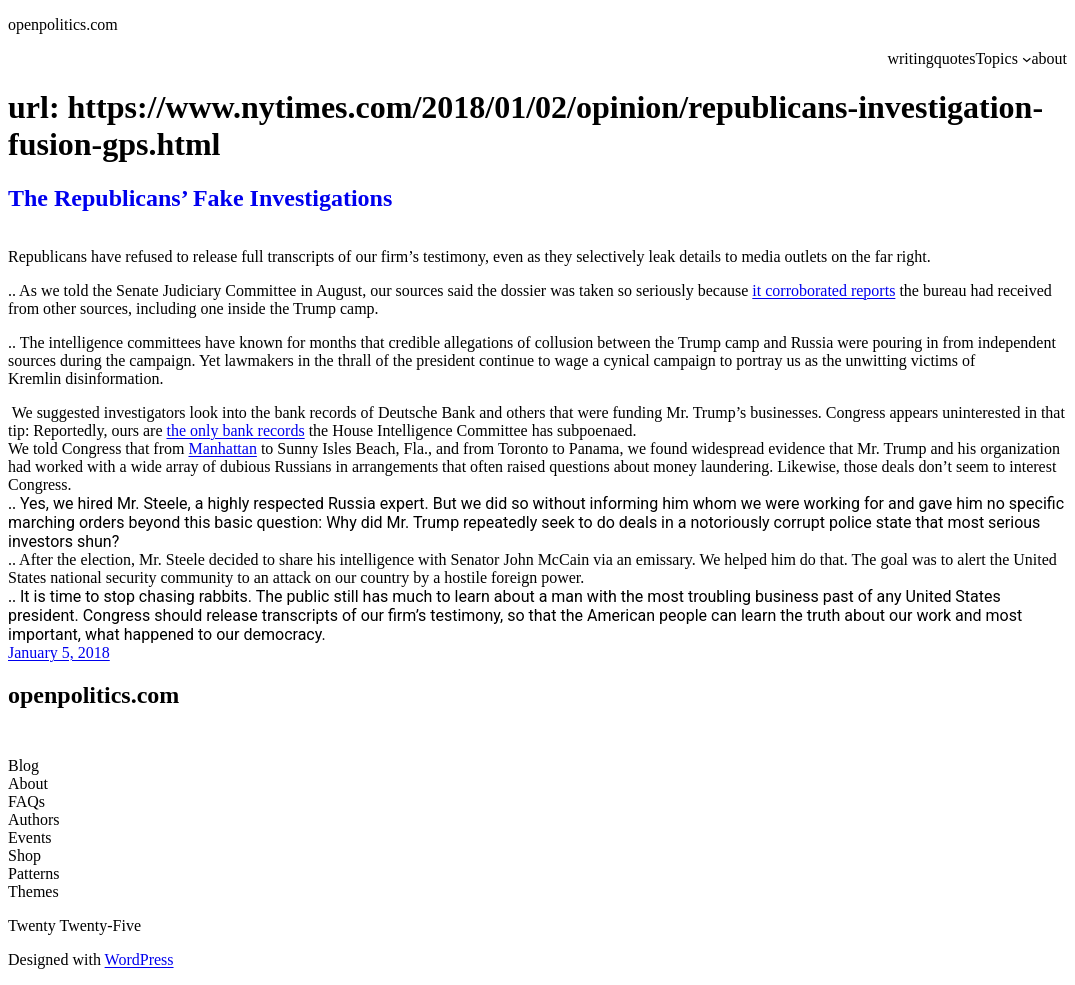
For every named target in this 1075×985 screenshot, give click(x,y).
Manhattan (222, 448)
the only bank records (235, 430)
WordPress (139, 959)
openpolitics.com (63, 24)
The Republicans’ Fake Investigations (200, 198)
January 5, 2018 (59, 652)
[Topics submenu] (1027, 59)
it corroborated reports (823, 290)
